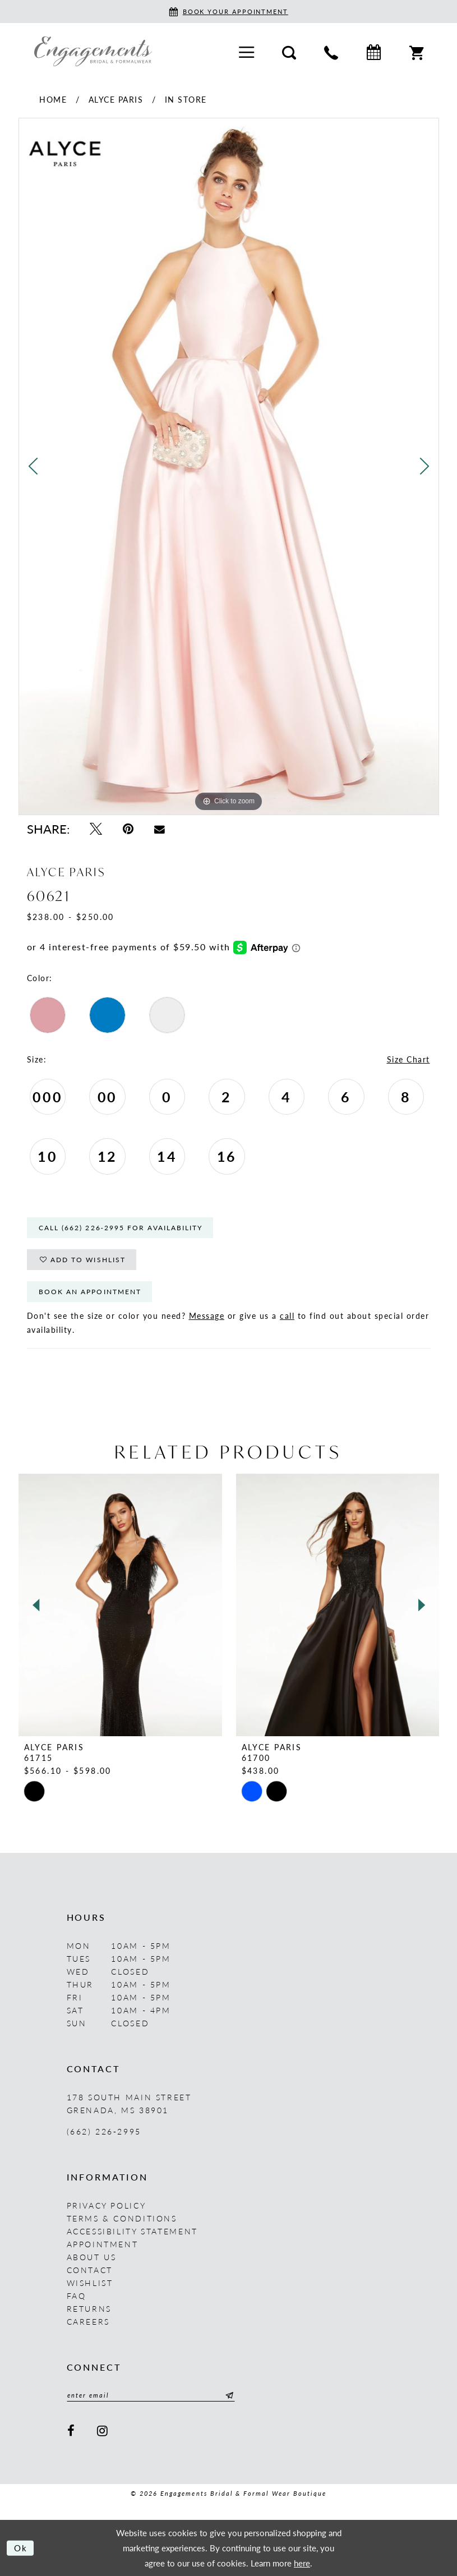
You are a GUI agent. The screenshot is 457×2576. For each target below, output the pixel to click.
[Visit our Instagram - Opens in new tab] (103, 2430)
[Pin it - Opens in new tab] (128, 829)
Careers (88, 2320)
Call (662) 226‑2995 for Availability (121, 1227)
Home (53, 99)
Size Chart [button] (408, 1059)
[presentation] (120, 1605)
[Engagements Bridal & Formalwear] (93, 51)
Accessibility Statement (132, 2230)
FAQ (76, 2295)
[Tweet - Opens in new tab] (96, 828)
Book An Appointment (90, 1291)
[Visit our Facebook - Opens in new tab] (72, 2430)
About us (92, 2256)
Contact (90, 2269)
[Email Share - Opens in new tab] (160, 829)
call (287, 1315)
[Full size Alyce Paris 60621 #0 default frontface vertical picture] (228, 466)
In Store (186, 99)
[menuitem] (246, 51)
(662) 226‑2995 (104, 2130)
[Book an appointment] (228, 11)
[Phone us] (331, 51)
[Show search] (289, 51)
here (302, 2562)
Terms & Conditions (122, 2217)
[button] (246, 51)
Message (207, 1315)
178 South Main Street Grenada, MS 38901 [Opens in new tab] (129, 2103)
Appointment (103, 2243)
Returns (89, 2307)
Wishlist (90, 2282)
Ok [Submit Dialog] (21, 2548)
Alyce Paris (116, 99)
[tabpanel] (228, 466)
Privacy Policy (106, 2204)
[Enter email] (151, 2395)
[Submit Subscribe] (227, 2395)
